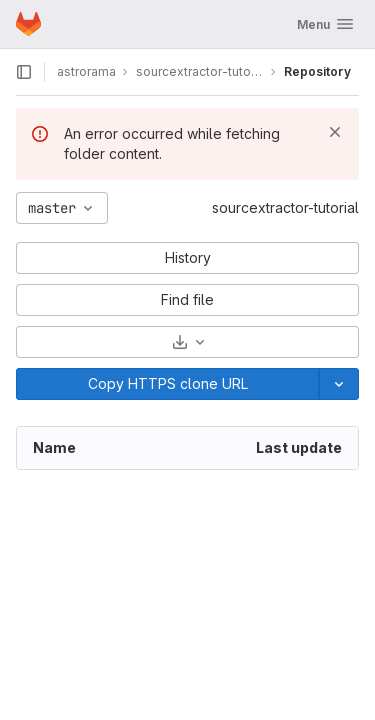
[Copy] (167, 384)
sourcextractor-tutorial (285, 207)
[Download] (187, 342)
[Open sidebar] (24, 72)
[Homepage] (28, 24)
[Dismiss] (335, 132)
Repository (317, 71)
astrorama (86, 71)
